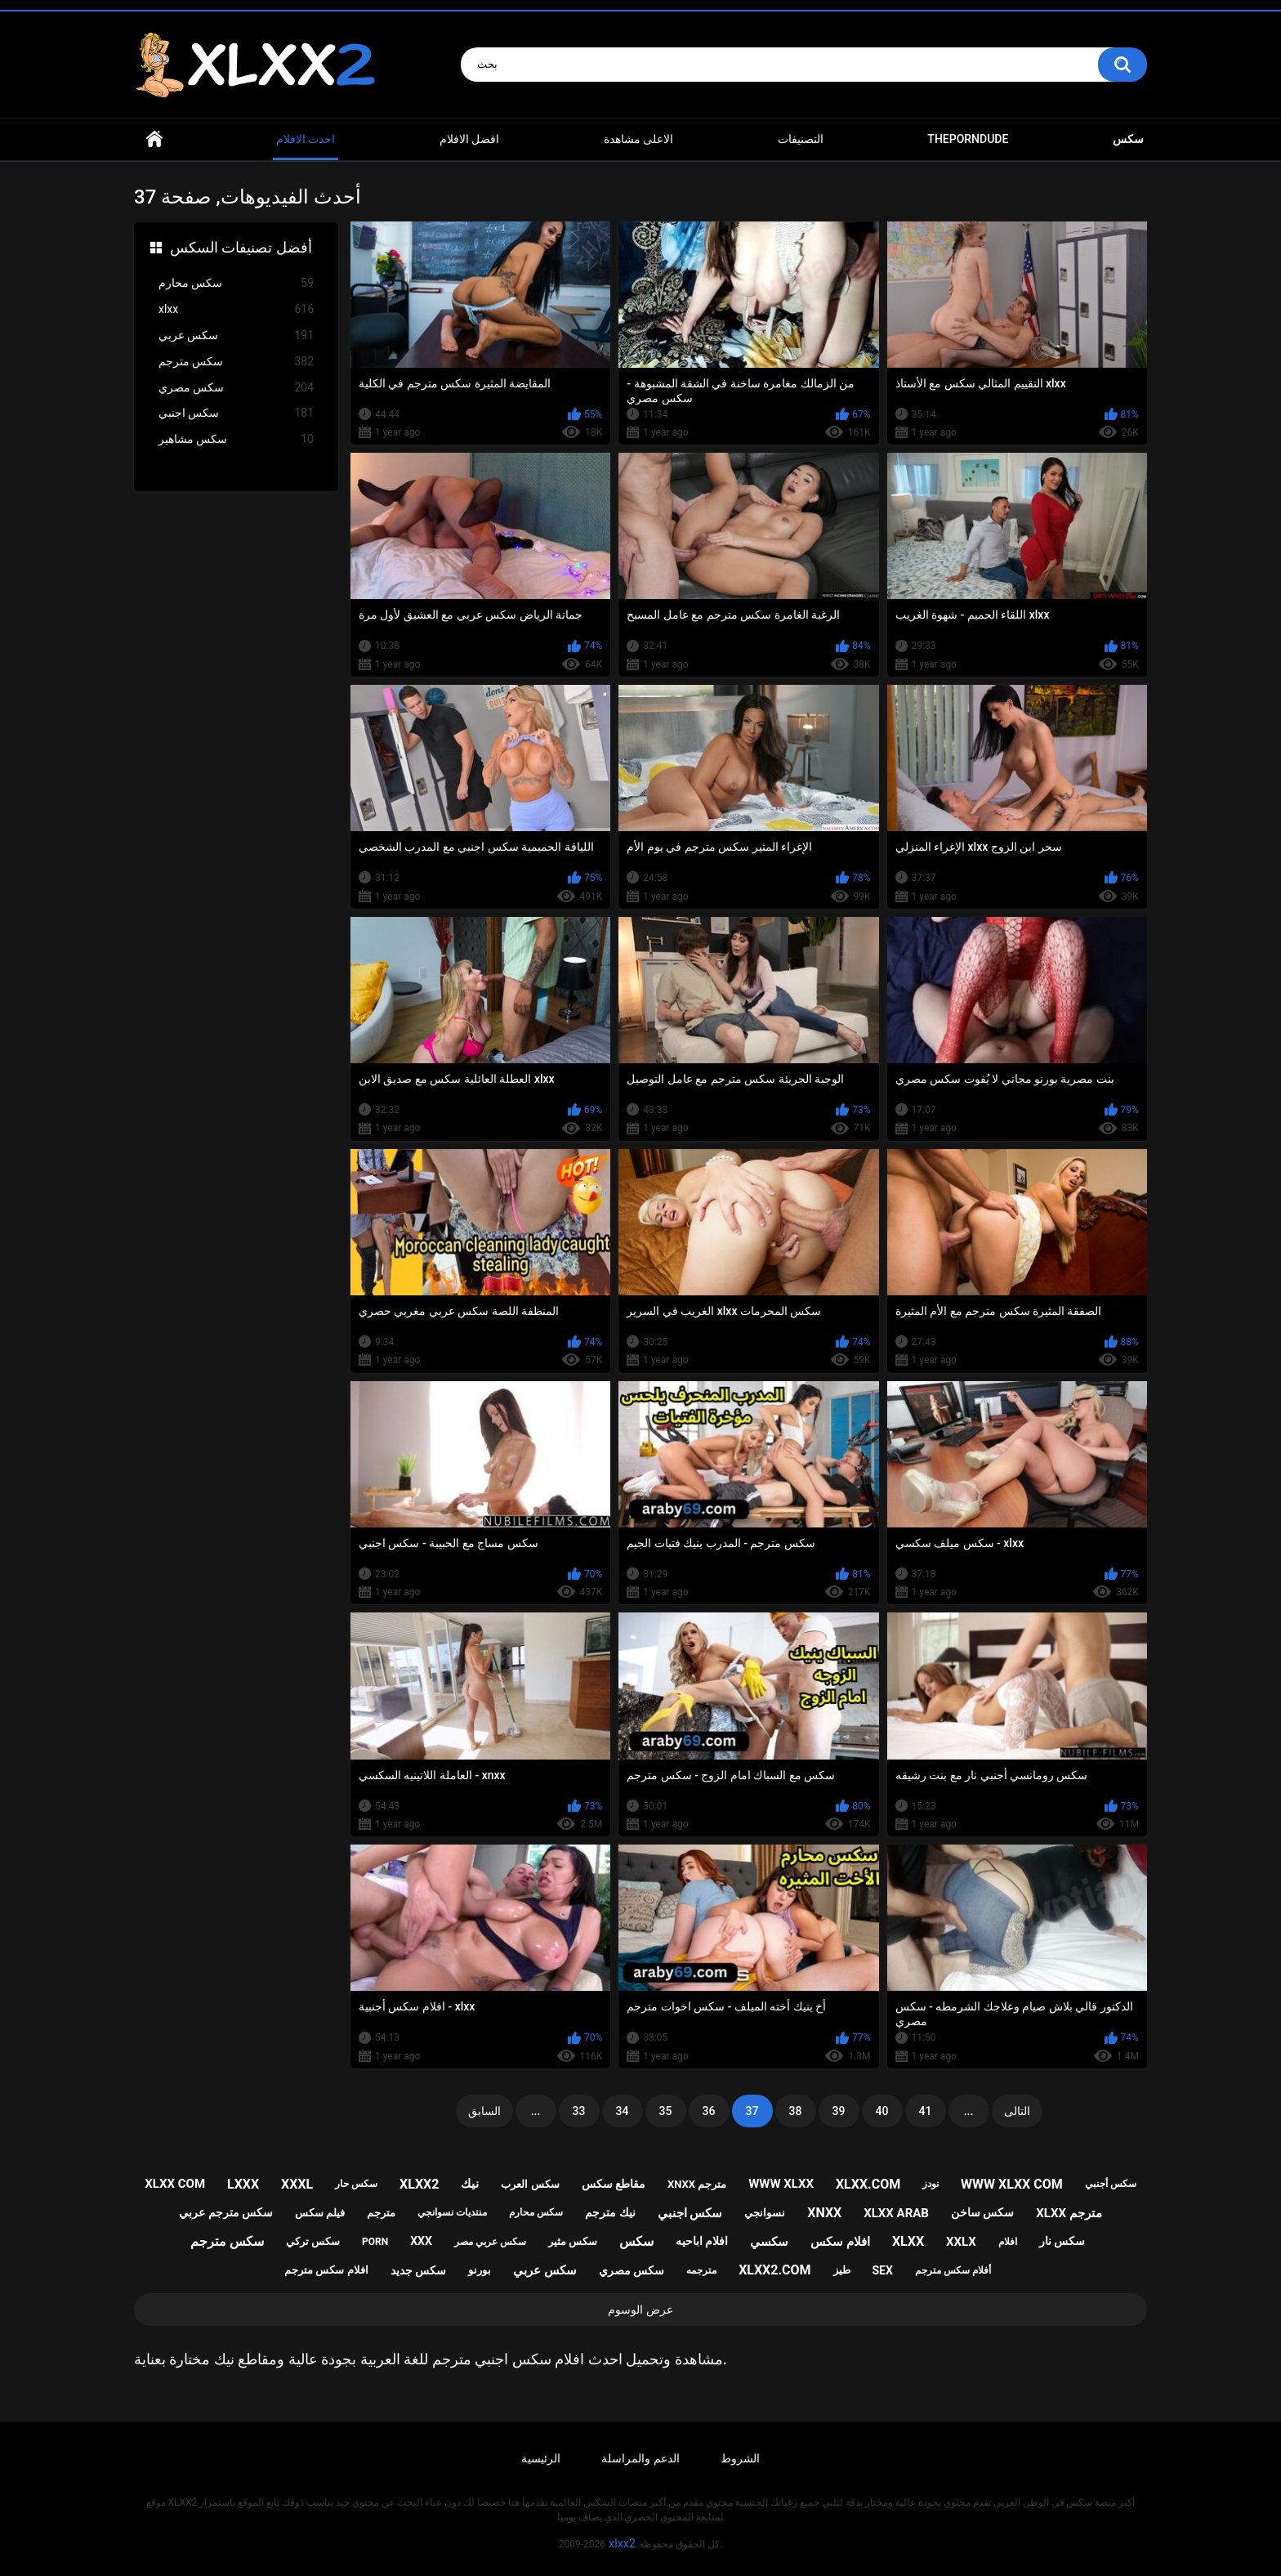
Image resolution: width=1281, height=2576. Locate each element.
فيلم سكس (320, 2213)
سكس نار (1062, 2240)
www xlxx (781, 2183)
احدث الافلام (305, 138)
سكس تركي (313, 2241)
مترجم (381, 2213)
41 (925, 2111)
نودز (930, 2183)
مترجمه (701, 2270)
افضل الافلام (469, 138)
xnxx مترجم (696, 2184)
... (536, 2111)
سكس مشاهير (236, 439)
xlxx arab (896, 2213)
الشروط (740, 2458)
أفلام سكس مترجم (953, 2270)
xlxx (236, 309)
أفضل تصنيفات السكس (241, 247)
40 (882, 2111)
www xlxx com (1012, 2184)
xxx (421, 2240)
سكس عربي (236, 335)
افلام (1007, 2241)
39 (839, 2111)
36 (709, 2111)
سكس (636, 2241)
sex (882, 2270)
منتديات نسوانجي (452, 2212)
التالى (1017, 2111)
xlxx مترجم (1068, 2213)
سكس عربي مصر (490, 2241)
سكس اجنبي (236, 413)
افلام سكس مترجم (326, 2270)
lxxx (243, 2184)
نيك (470, 2183)
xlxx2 (419, 2184)
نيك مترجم (610, 2212)
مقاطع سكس (613, 2183)
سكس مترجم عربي (226, 2212)
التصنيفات (801, 138)
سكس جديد (418, 2270)
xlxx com (175, 2183)
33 (579, 2111)
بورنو (479, 2270)
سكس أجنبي (1110, 2183)
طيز (841, 2270)
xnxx (824, 2212)
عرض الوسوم (640, 2309)
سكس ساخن (982, 2212)
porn (375, 2241)
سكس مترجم (236, 362)
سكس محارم (236, 283)
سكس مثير (572, 2241)
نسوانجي (764, 2213)
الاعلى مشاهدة (638, 138)
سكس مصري (236, 388)
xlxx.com (868, 2184)
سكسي (769, 2241)
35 (665, 2111)
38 (795, 2111)
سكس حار (356, 2183)
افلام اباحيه (702, 2240)
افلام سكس (840, 2241)
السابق (484, 2111)
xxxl (297, 2184)
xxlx (961, 2241)
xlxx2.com (774, 2270)
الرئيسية (540, 2458)
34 (622, 2111)
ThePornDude (967, 138)
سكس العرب (530, 2184)
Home (154, 139)
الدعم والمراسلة (640, 2458)
